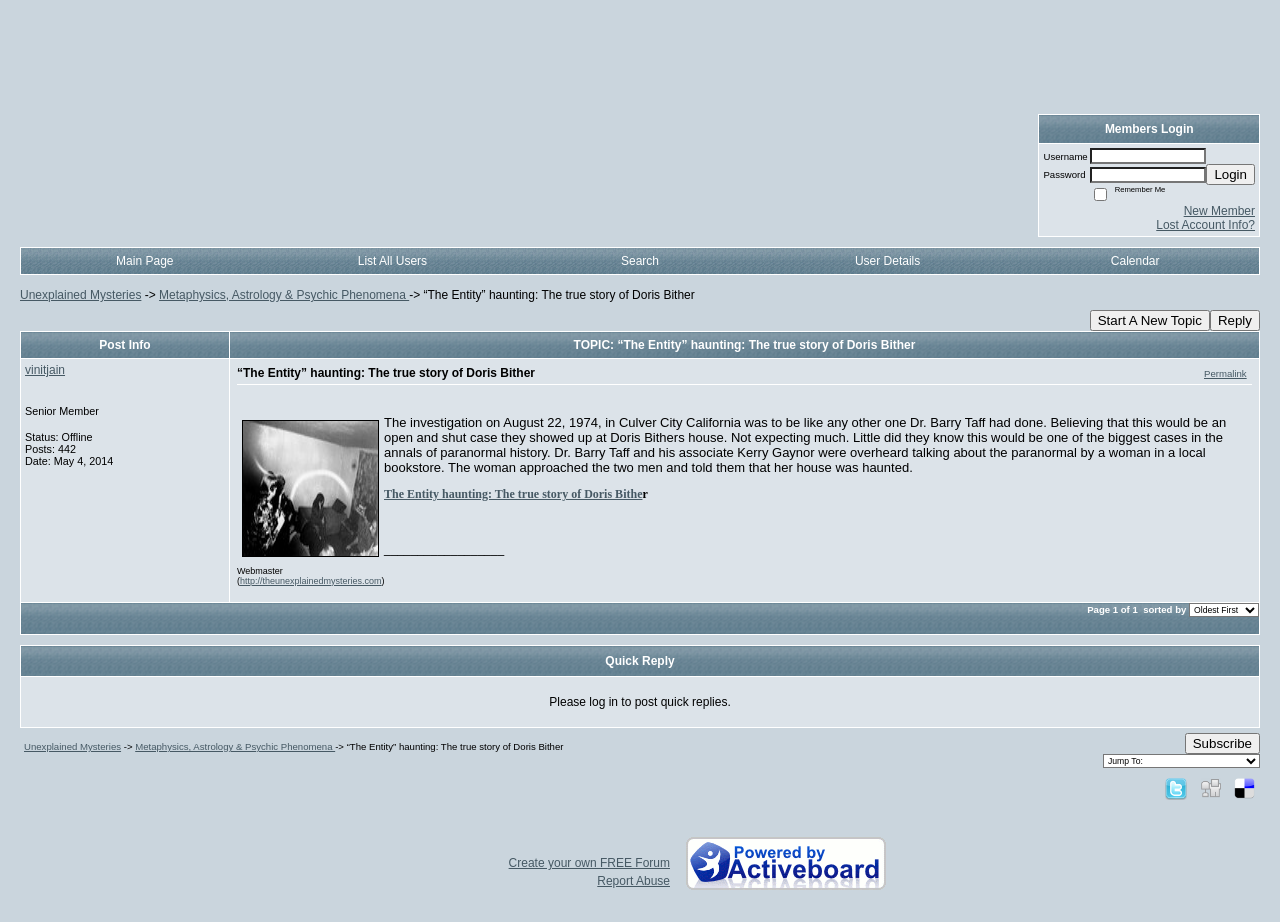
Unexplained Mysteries (80, 295)
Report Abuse (633, 881)
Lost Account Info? (1205, 225)
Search (640, 261)
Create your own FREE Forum (589, 863)
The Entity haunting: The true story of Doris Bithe (513, 494)
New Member (1219, 211)
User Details (887, 261)
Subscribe (1222, 743)
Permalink (1225, 373)
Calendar (1135, 261)
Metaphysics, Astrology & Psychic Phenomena (284, 295)
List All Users (392, 261)
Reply (1235, 320)
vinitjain (45, 370)
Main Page (144, 261)
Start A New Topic (1150, 320)
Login (1230, 174)
